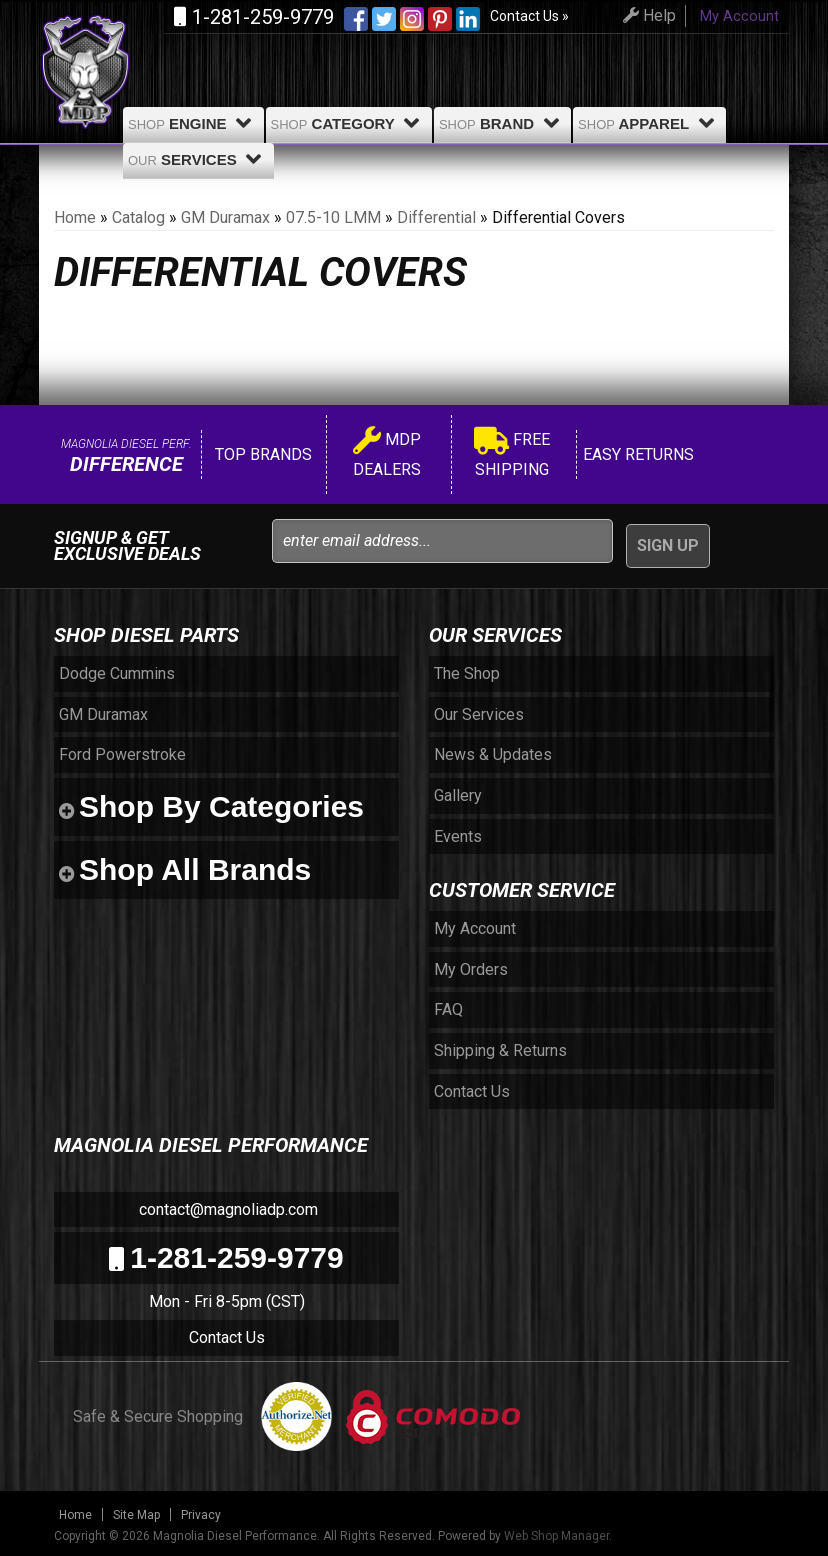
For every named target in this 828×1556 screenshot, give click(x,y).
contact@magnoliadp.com (226, 1209)
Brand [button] (502, 123)
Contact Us (227, 1337)
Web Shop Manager (556, 1536)
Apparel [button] (649, 123)
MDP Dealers (387, 454)
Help (646, 15)
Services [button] (198, 159)
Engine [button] (193, 123)
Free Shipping (512, 454)
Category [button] (349, 123)
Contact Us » (529, 16)
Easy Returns (636, 454)
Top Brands (261, 454)
